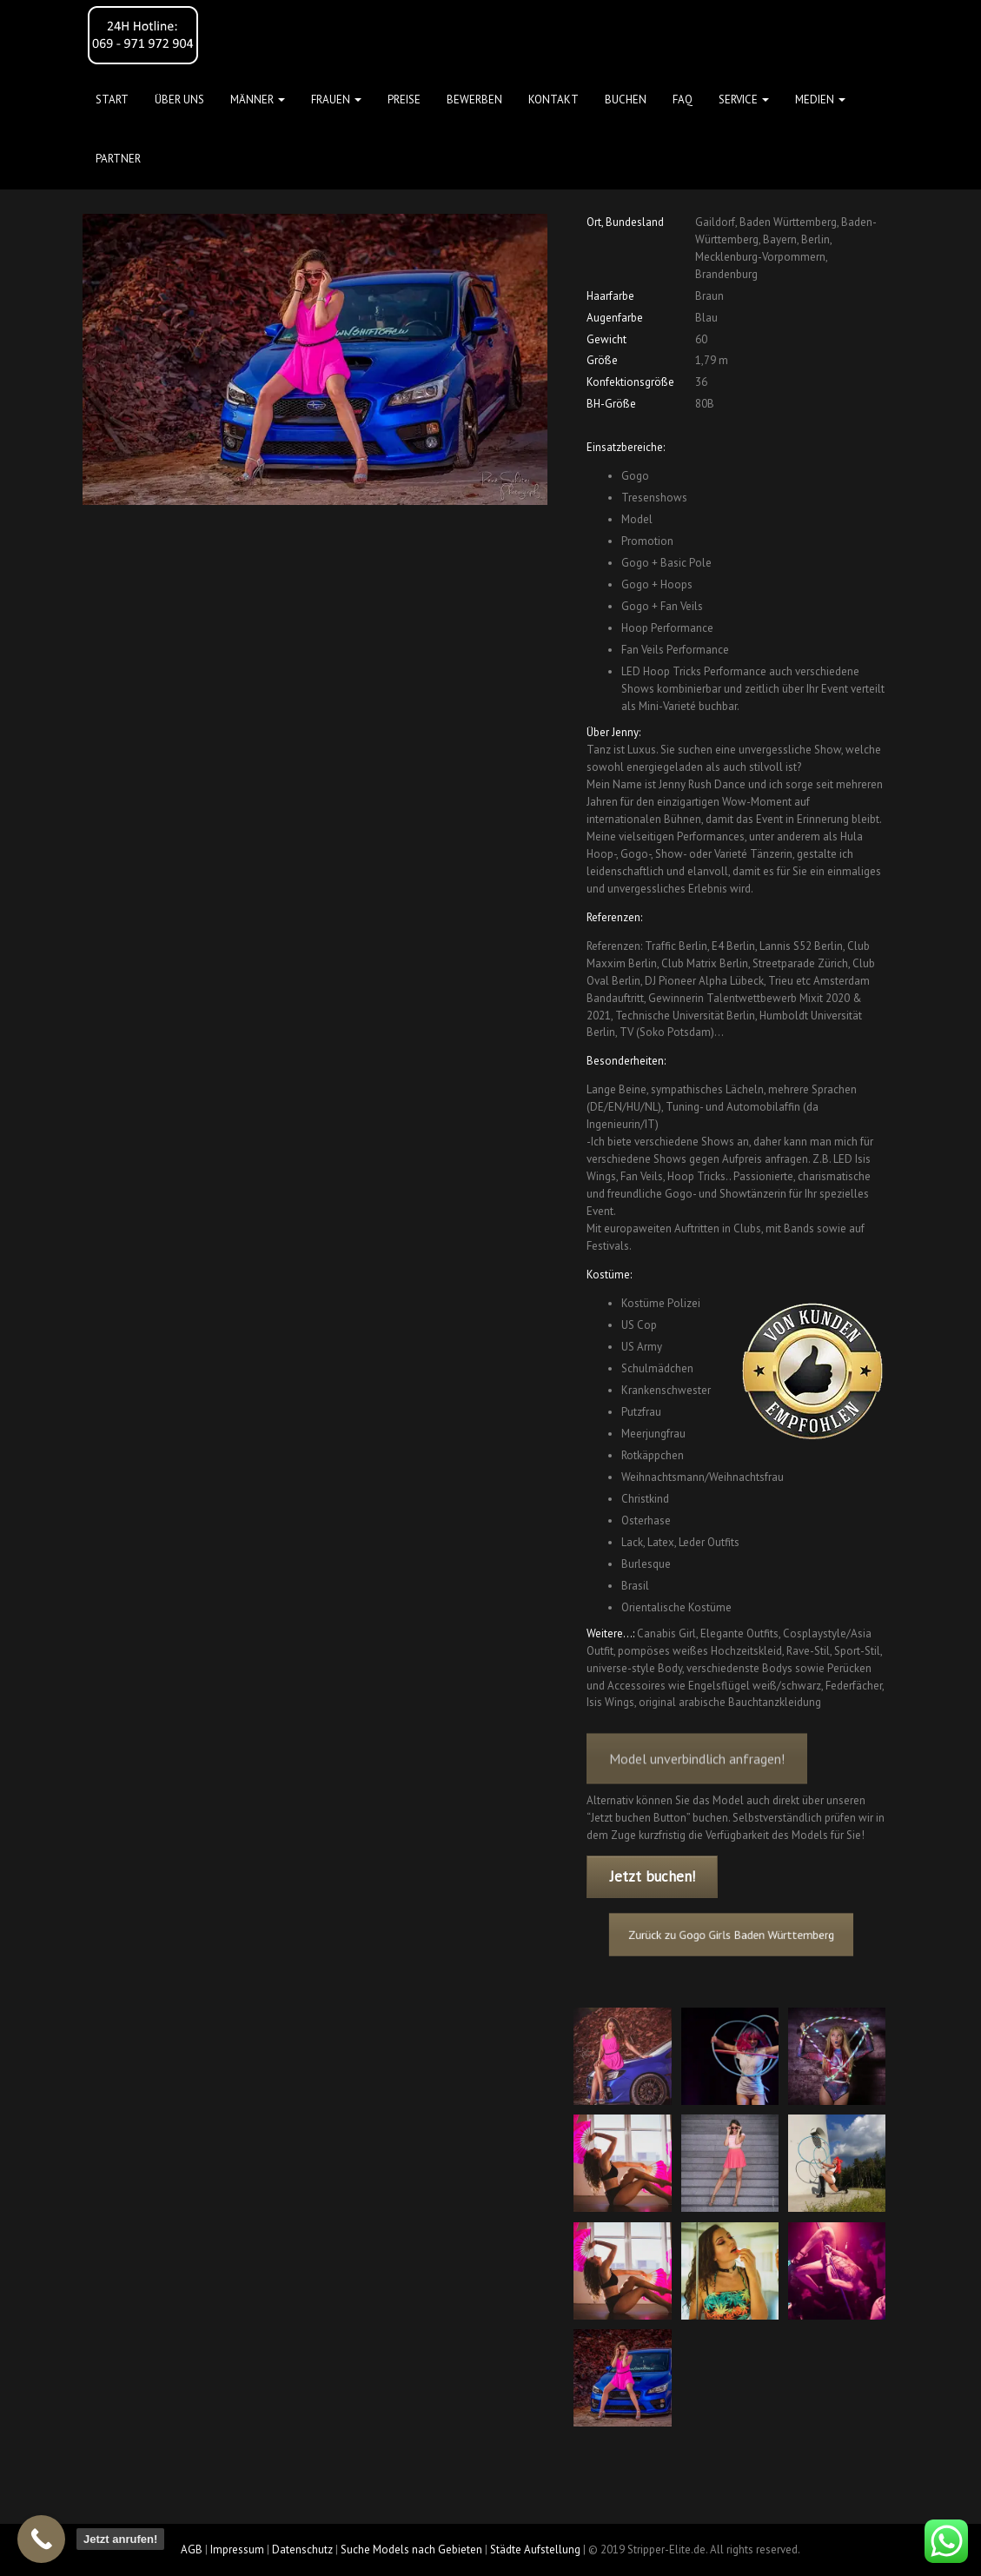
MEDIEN (820, 99)
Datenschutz (302, 2549)
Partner (118, 158)
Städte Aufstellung (535, 2549)
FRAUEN (336, 99)
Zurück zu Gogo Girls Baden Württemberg (733, 1934)
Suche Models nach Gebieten (411, 2549)
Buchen (625, 99)
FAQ (683, 99)
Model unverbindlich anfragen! (697, 1778)
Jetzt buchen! (652, 1876)
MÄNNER (257, 99)
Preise (404, 99)
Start (112, 99)
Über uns (179, 99)
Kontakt (553, 99)
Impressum (237, 2549)
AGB (191, 2549)
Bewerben (474, 99)
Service (744, 99)
